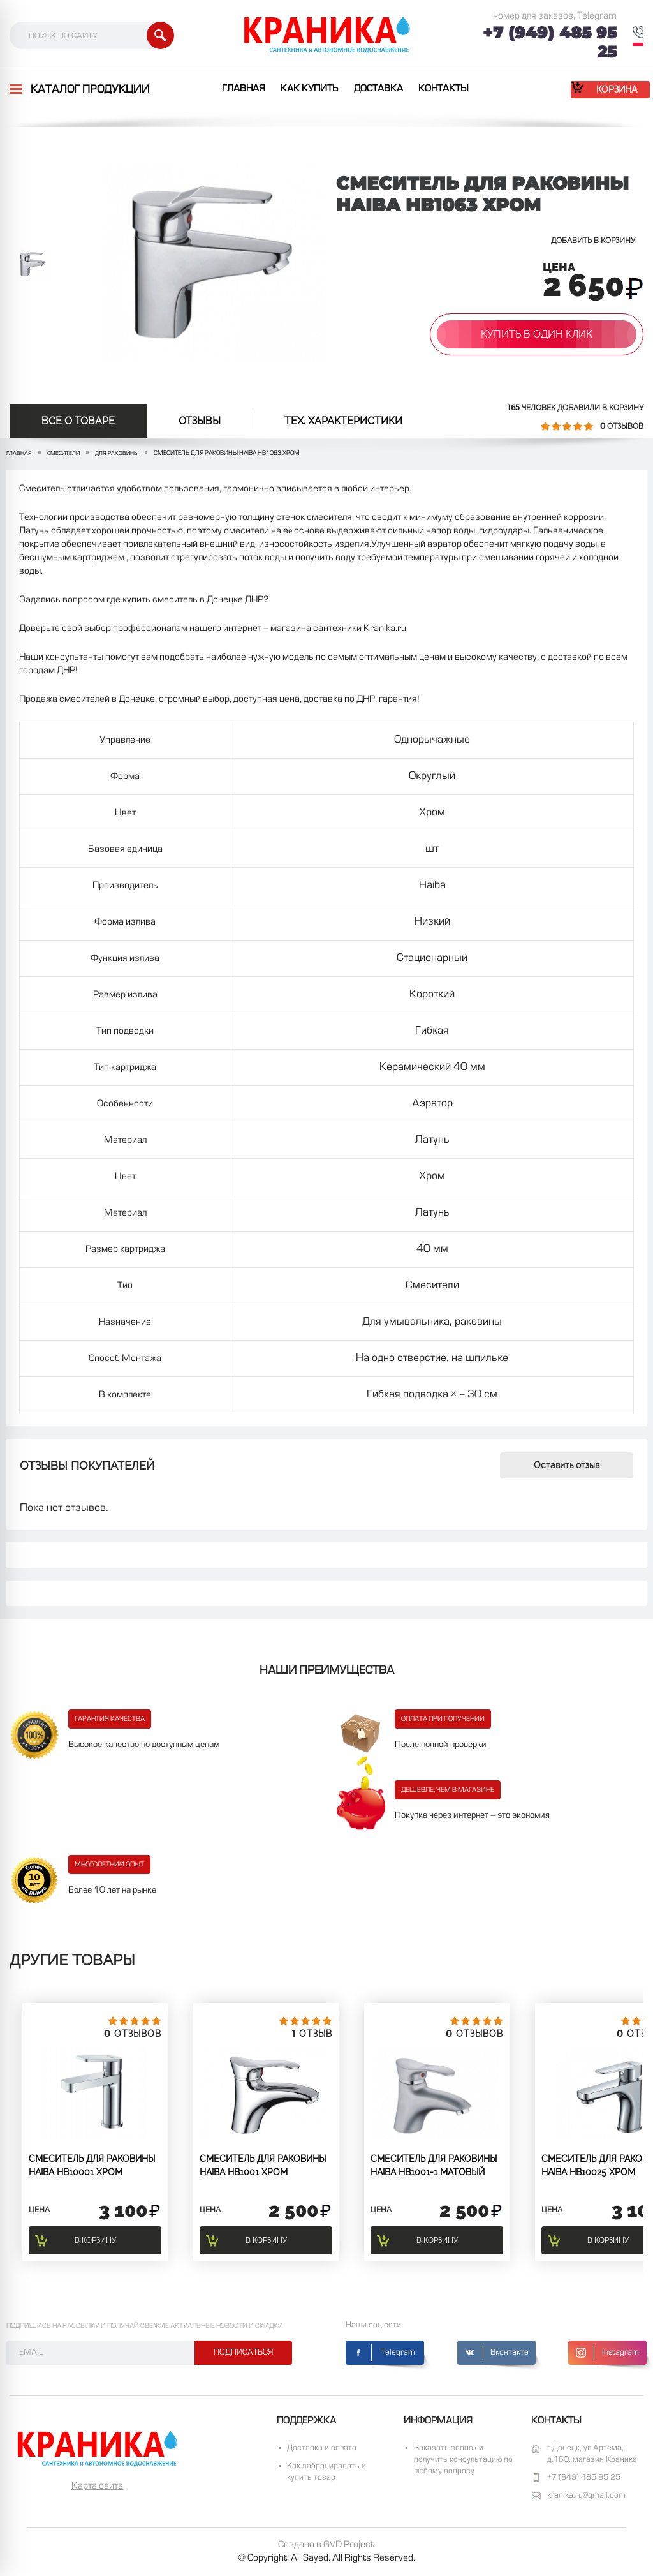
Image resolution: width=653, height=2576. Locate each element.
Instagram (620, 2352)
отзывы (200, 421)
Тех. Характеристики (343, 421)
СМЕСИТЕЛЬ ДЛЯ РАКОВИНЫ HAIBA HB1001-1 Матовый (434, 2165)
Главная (243, 88)
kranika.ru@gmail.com (586, 2495)
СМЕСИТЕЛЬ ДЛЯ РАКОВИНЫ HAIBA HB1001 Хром (263, 2165)
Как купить (310, 88)
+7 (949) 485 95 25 (550, 42)
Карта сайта (97, 2486)
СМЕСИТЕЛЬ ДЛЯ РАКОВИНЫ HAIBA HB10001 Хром (92, 2165)
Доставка (378, 88)
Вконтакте (509, 2352)
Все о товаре (78, 421)
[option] (33, 264)
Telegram (398, 2352)
